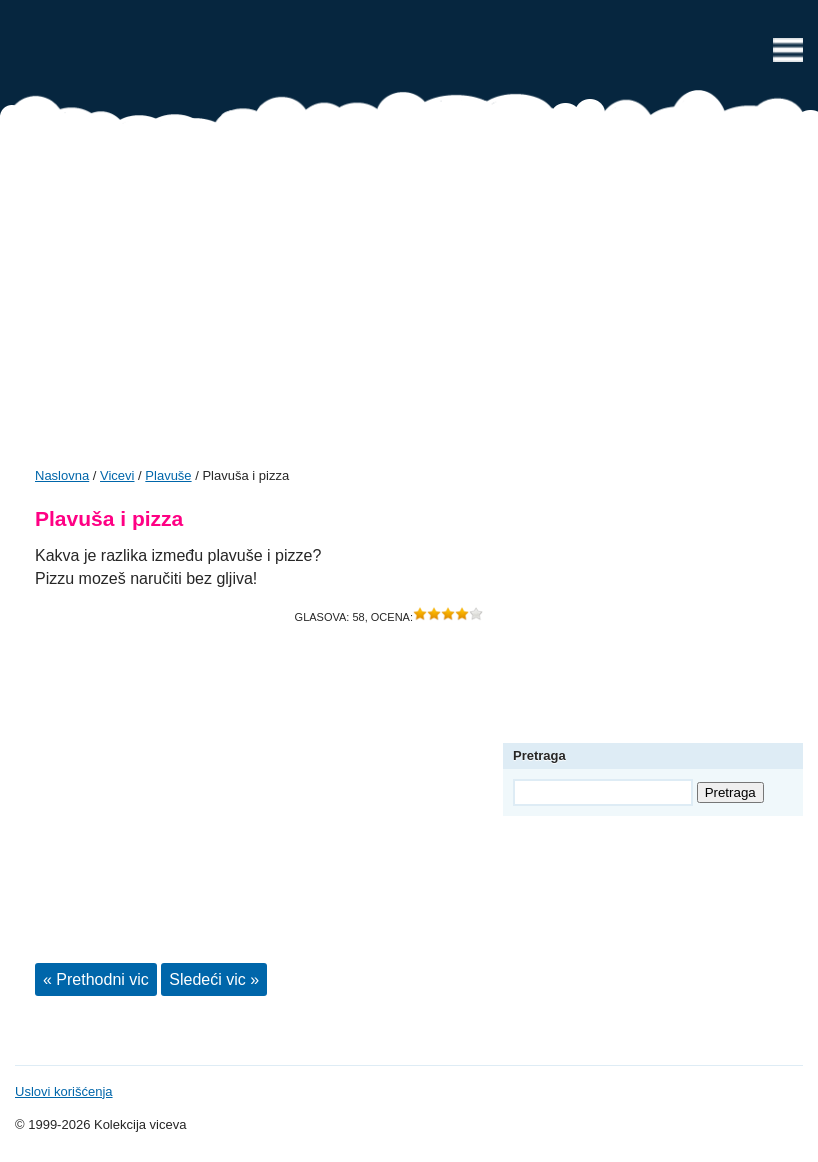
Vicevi (409, 55)
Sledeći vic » (214, 979)
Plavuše (168, 475)
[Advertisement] (409, 302)
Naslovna (62, 475)
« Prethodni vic (96, 979)
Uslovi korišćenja (64, 1091)
